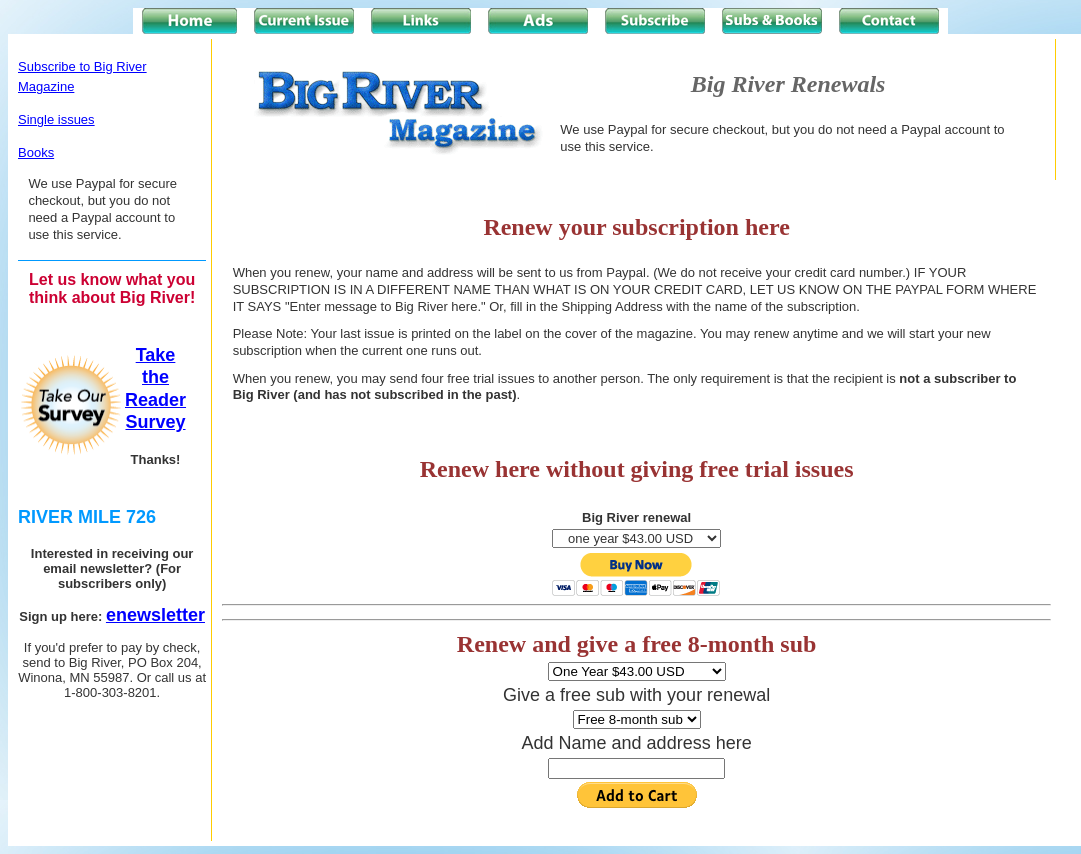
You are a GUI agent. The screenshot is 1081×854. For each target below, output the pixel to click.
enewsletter (155, 615)
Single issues (56, 119)
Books (36, 152)
